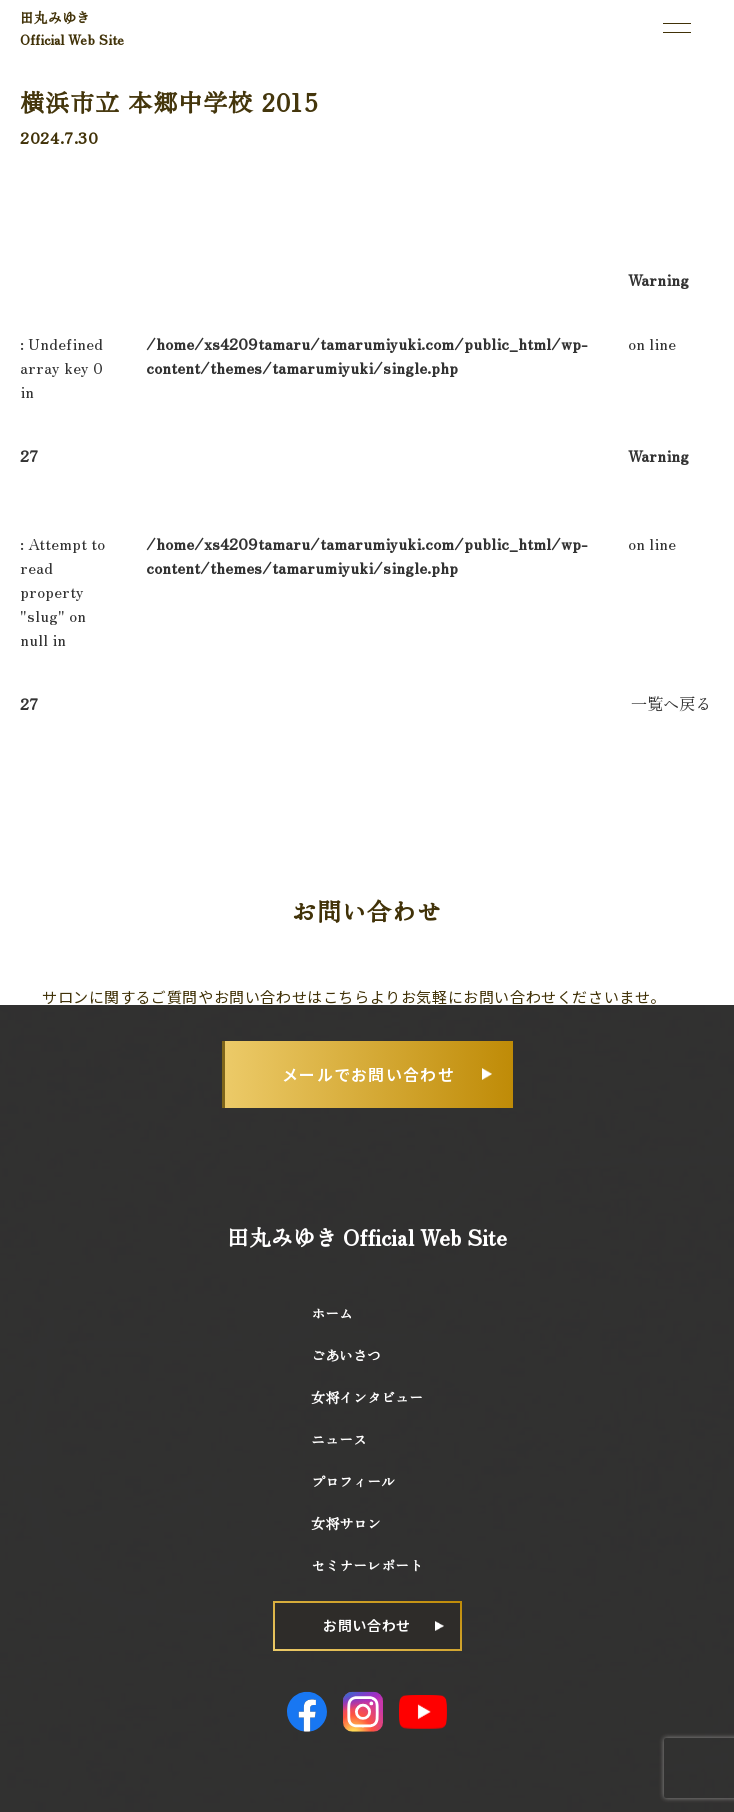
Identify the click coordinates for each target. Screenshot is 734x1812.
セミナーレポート (367, 1565)
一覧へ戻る (671, 703)
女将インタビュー (367, 1397)
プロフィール (353, 1481)
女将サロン (346, 1523)
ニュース (339, 1439)
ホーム (332, 1313)
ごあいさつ (346, 1355)
